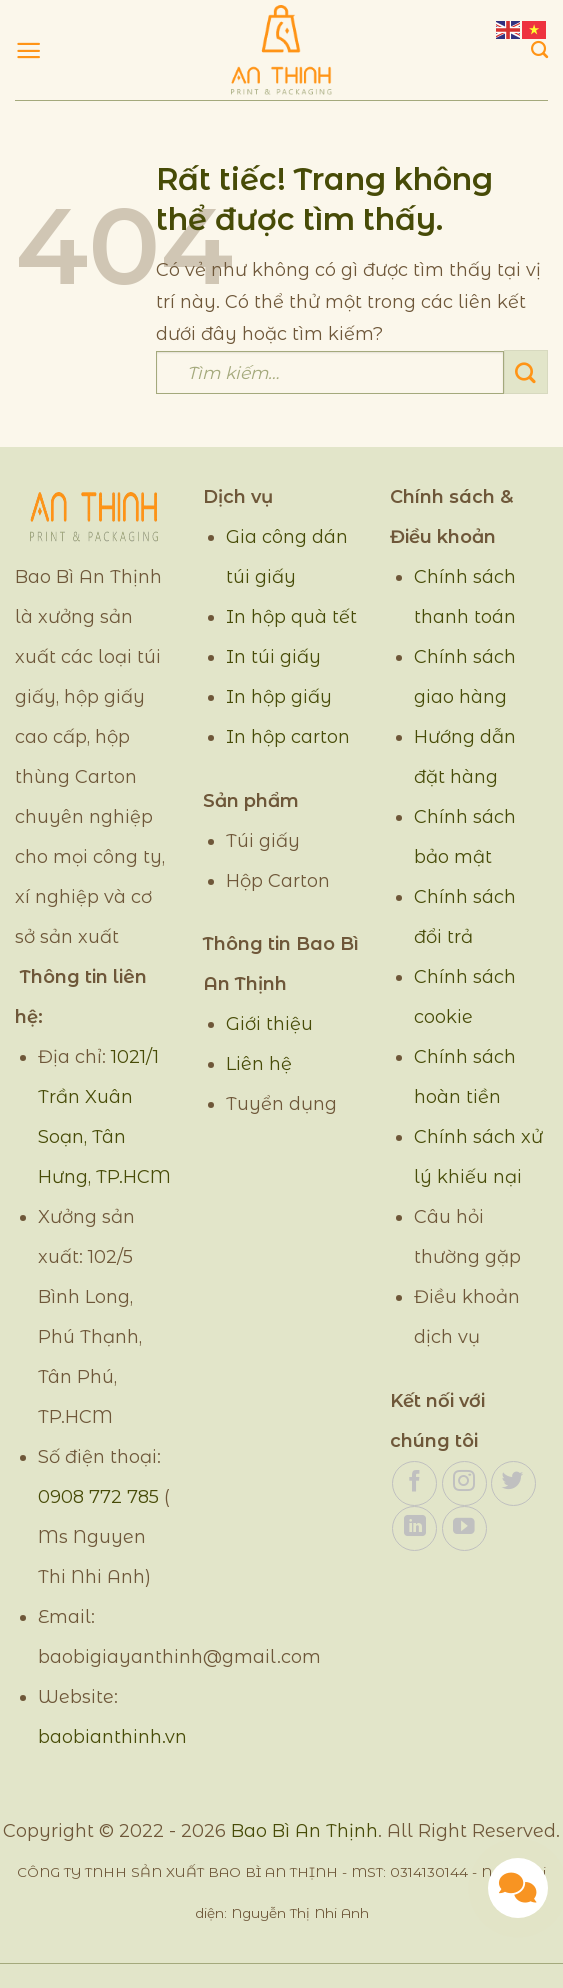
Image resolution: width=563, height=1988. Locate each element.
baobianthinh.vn (112, 1737)
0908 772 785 (98, 1497)
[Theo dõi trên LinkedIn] (414, 1528)
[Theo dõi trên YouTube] (464, 1528)
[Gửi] (526, 372)
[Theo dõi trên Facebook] (414, 1483)
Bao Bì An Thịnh (304, 1831)
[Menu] (28, 50)
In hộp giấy (279, 697)
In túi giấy (273, 657)
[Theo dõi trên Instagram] (464, 1483)
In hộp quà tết (291, 617)
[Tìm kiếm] (539, 50)
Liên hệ (259, 1064)
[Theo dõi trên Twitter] (513, 1483)
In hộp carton (288, 737)
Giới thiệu (269, 1024)
